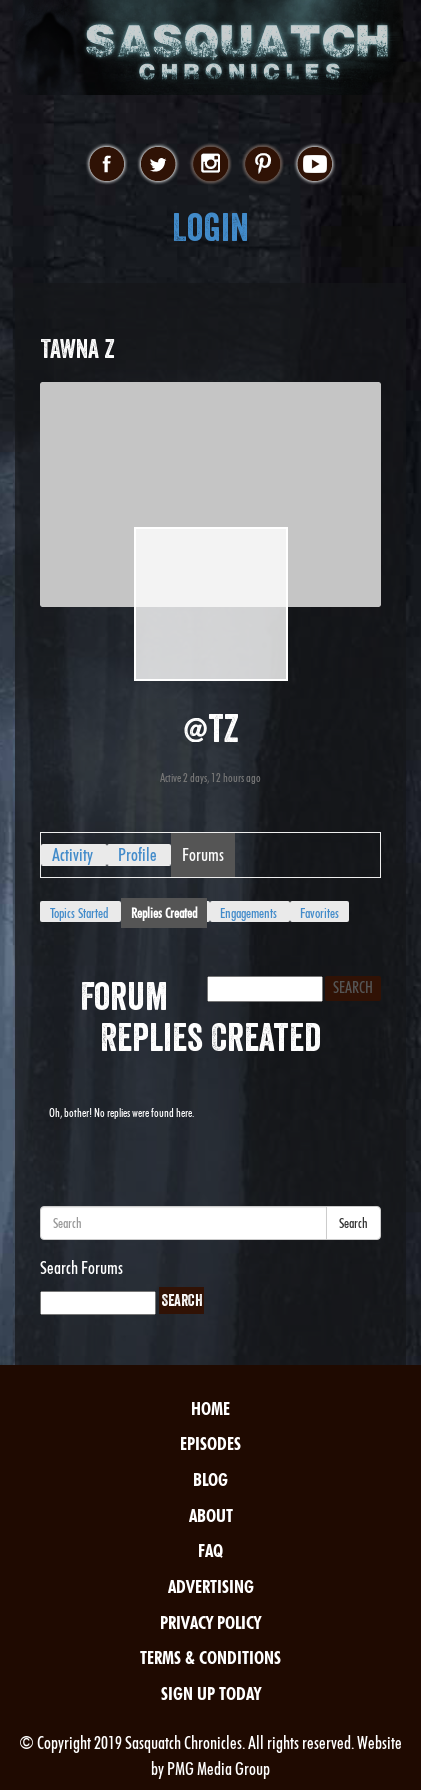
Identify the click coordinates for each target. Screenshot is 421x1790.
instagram (210, 165)
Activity (72, 854)
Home (210, 1408)
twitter (158, 165)
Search (353, 1223)
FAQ (210, 1550)
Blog (210, 1479)
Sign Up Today (211, 1693)
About (211, 1515)
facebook (106, 165)
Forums (203, 854)
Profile (137, 854)
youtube (314, 165)
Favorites (319, 913)
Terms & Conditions (210, 1657)
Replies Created (164, 913)
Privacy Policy (210, 1622)
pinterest (262, 165)
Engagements (248, 913)
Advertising (211, 1586)
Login (210, 227)
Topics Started (79, 913)
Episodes (210, 1443)
